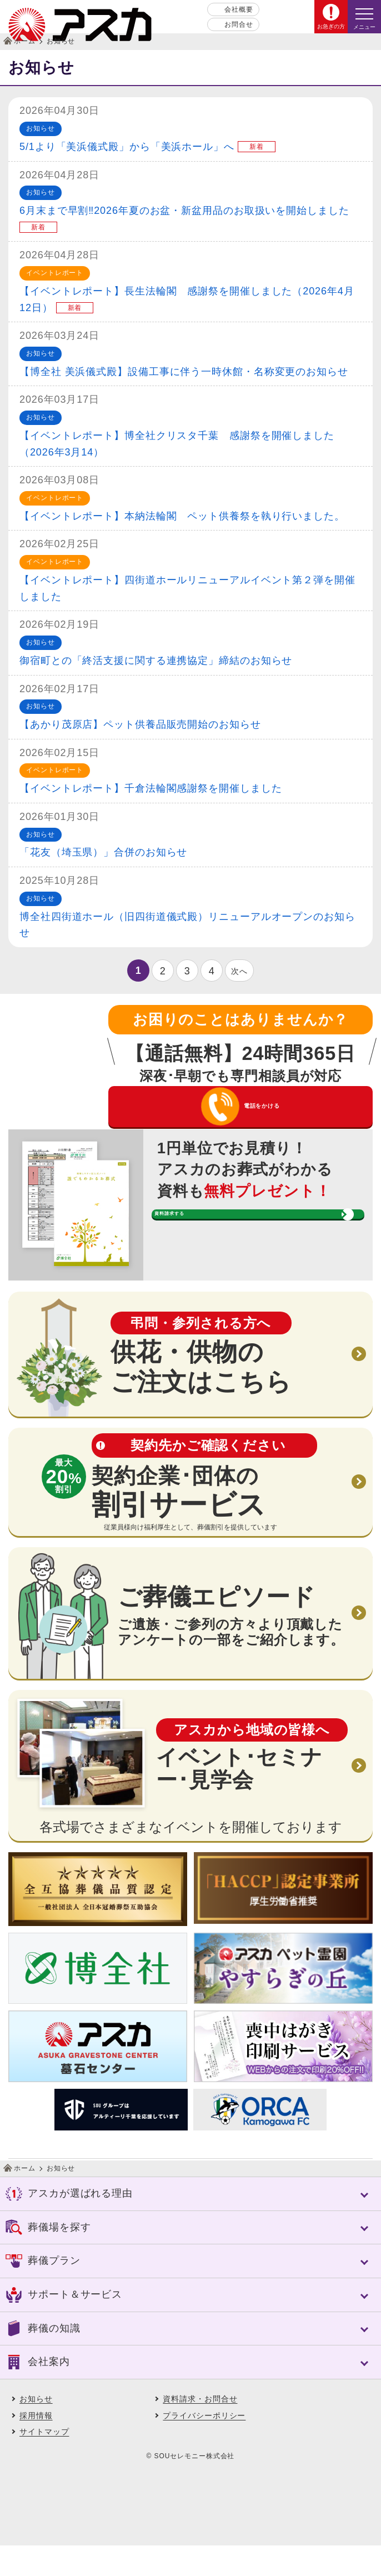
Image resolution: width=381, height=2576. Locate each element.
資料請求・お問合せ (200, 2429)
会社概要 (238, 9)
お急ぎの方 (331, 26)
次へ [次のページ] (239, 971)
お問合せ (238, 24)
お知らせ (36, 2429)
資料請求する (232, 1264)
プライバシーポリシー (204, 2446)
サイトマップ (44, 2462)
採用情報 (36, 2446)
